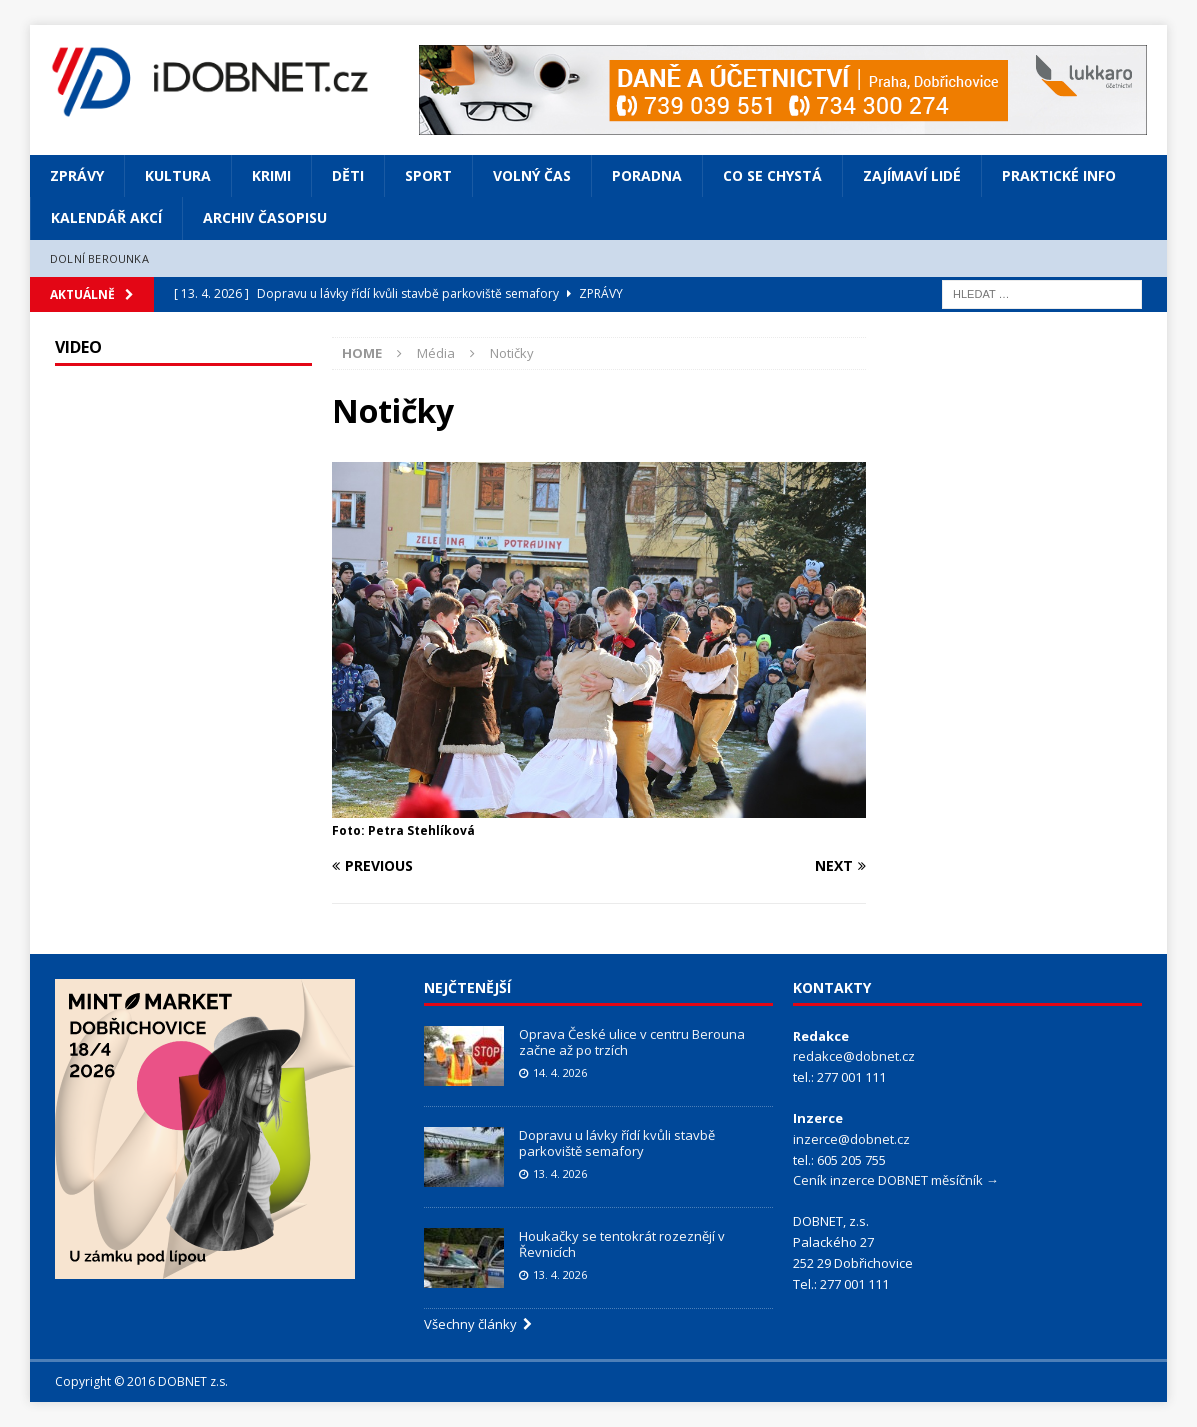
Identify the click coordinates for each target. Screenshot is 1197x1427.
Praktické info (1059, 175)
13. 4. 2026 (560, 1173)
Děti (348, 175)
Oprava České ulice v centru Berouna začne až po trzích (632, 1042)
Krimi (271, 175)
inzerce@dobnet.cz (851, 1139)
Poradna (647, 175)
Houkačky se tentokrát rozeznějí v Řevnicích (622, 1244)
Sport (428, 175)
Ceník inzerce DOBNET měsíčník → (896, 1180)
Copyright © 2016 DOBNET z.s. (141, 1381)
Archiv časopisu (265, 217)
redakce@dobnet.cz (854, 1056)
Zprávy (77, 175)
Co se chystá (772, 175)
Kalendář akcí (106, 217)
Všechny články (478, 1324)
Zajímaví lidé (912, 175)
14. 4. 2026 (560, 1072)
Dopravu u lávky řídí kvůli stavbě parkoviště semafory (617, 1143)
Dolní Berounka (99, 258)
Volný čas (532, 175)
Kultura (178, 175)
